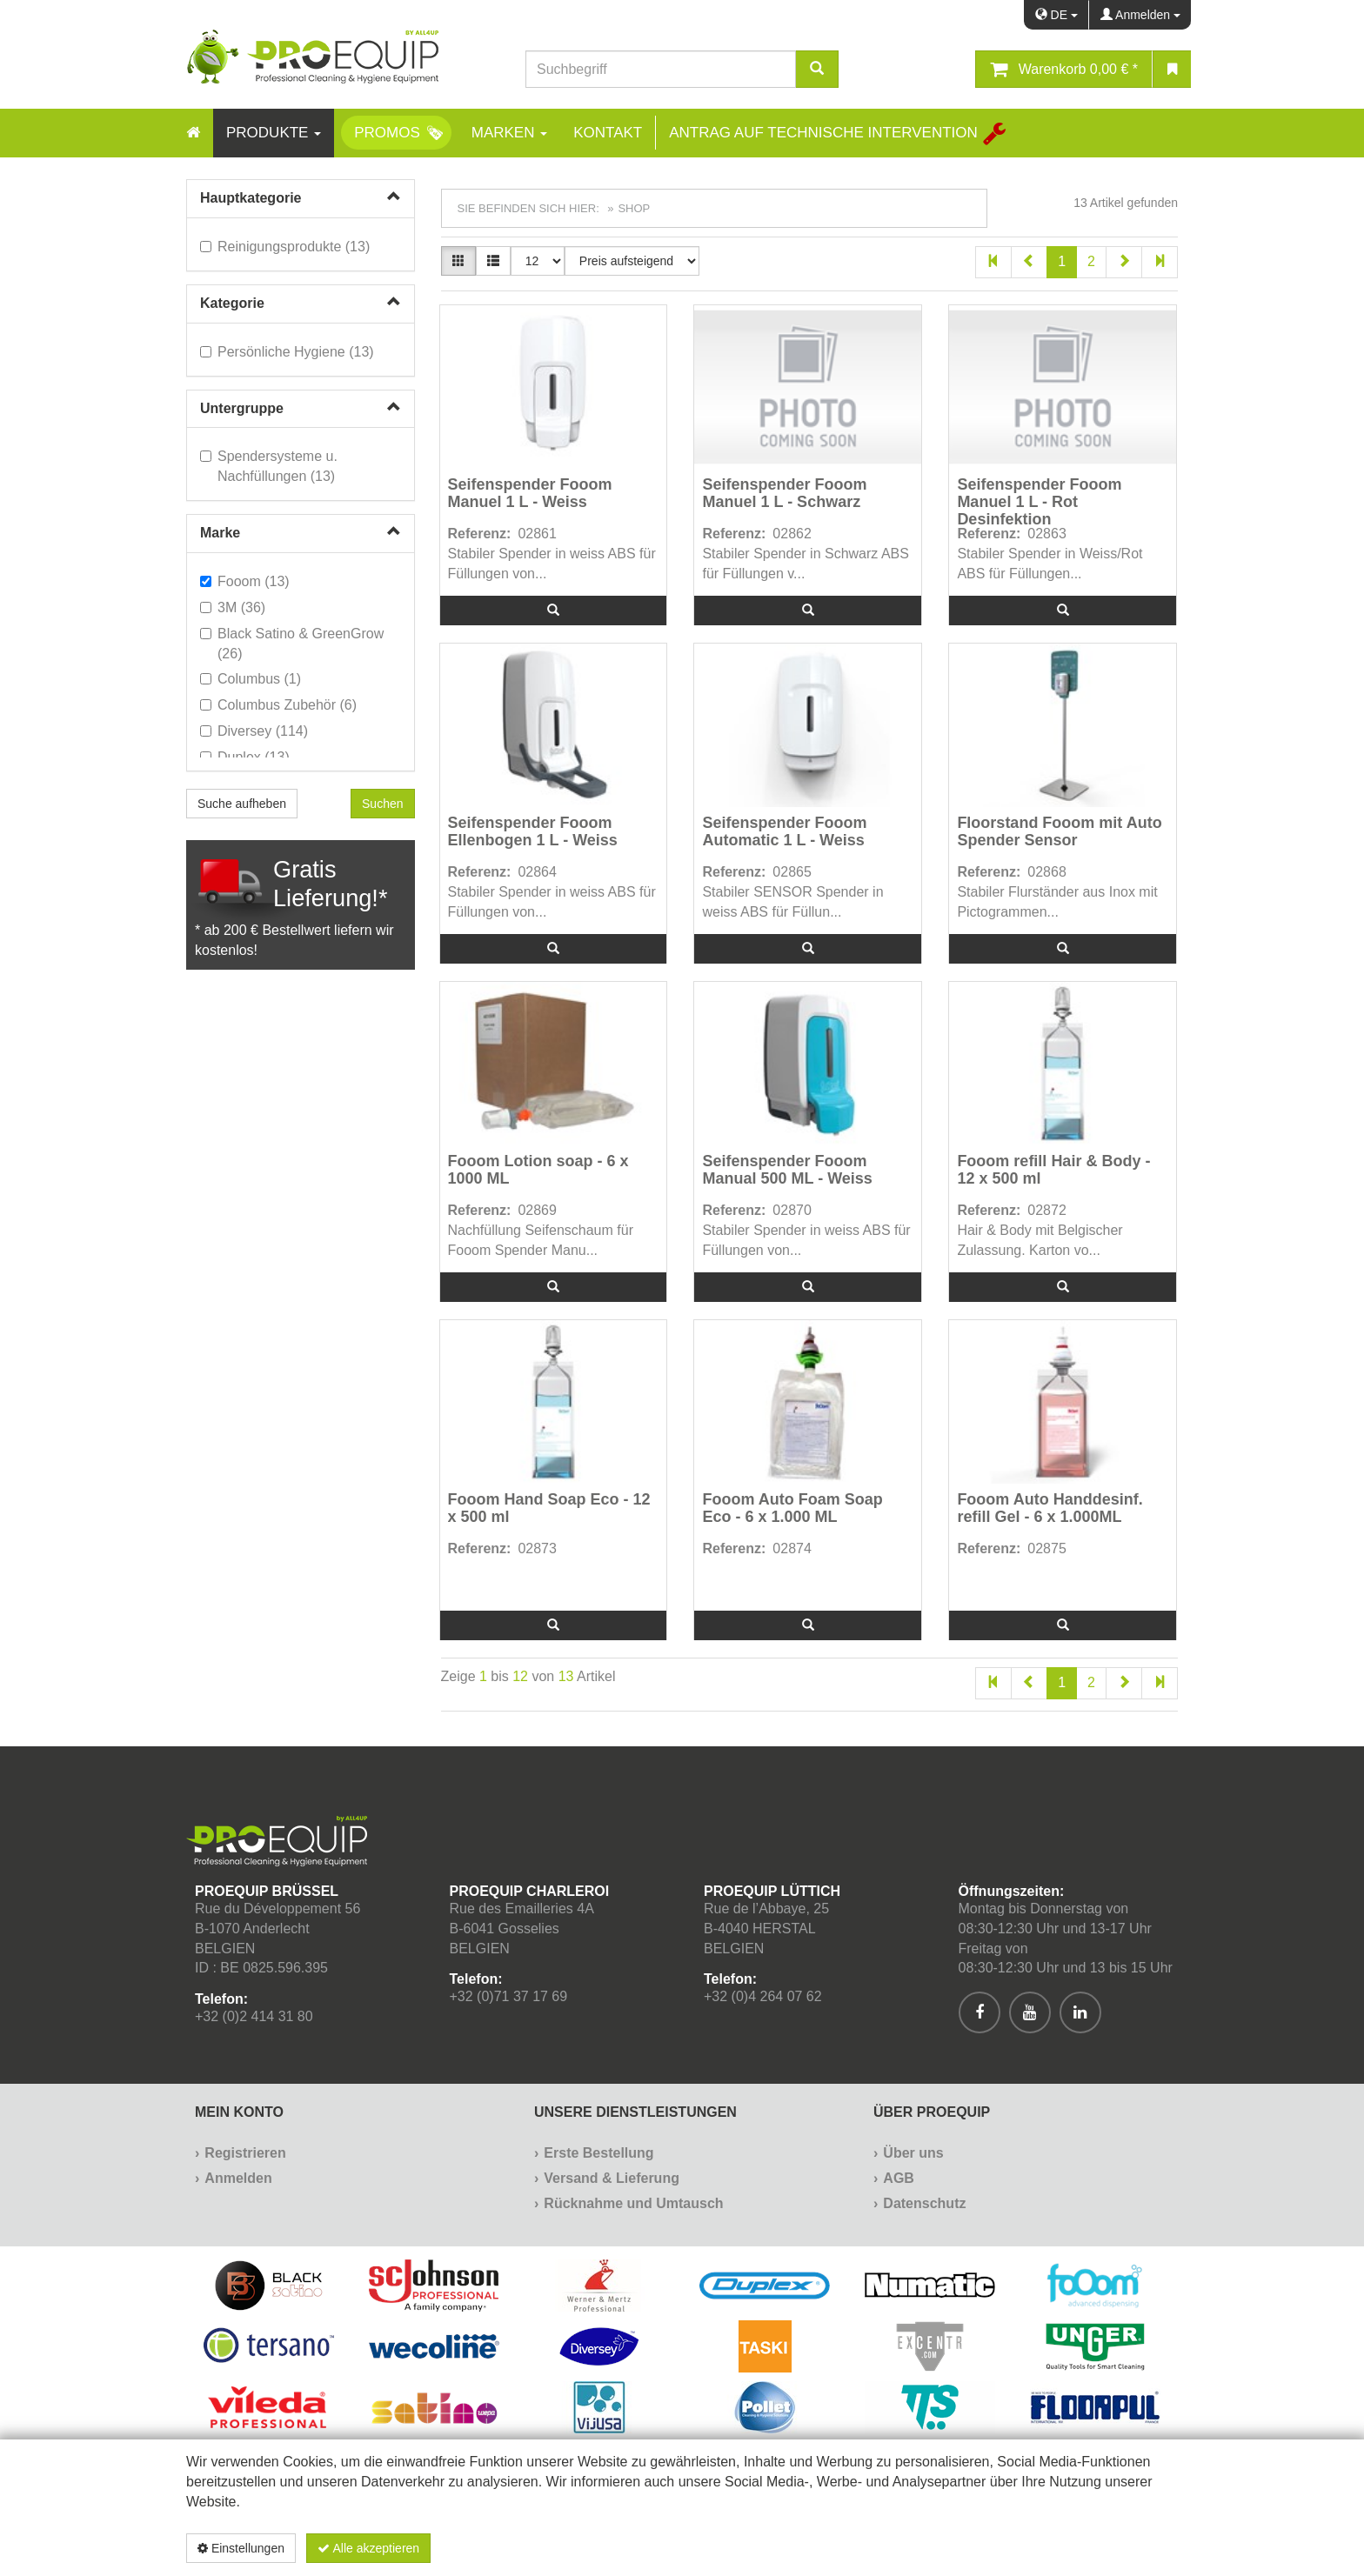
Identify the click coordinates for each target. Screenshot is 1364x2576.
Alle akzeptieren (368, 2548)
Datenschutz (924, 2203)
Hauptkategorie (250, 197)
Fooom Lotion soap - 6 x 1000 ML (538, 1170)
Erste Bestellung (598, 2153)
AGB (898, 2178)
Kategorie (232, 303)
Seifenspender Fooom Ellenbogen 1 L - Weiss (533, 832)
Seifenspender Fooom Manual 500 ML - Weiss (787, 1170)
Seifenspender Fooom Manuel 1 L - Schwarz (784, 494)
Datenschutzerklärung (1086, 2548)
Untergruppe (242, 408)
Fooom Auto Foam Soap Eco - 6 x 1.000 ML (792, 1508)
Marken (509, 132)
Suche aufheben (241, 804)
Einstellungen (240, 2548)
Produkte (273, 132)
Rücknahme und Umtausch (633, 2203)
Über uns (913, 2153)
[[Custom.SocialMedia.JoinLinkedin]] (1080, 2012)
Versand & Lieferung (611, 2178)
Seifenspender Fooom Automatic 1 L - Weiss (784, 832)
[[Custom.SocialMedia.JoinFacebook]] (979, 2012)
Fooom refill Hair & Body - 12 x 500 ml (1053, 1170)
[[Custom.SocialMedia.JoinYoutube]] (1030, 2012)
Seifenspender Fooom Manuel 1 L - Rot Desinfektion (1039, 500)
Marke (220, 532)
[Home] (193, 133)
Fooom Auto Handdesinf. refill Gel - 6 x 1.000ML (1049, 1508)
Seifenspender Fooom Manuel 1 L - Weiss (530, 494)
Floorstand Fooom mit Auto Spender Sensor (1059, 832)
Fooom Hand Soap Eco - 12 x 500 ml (549, 1508)
